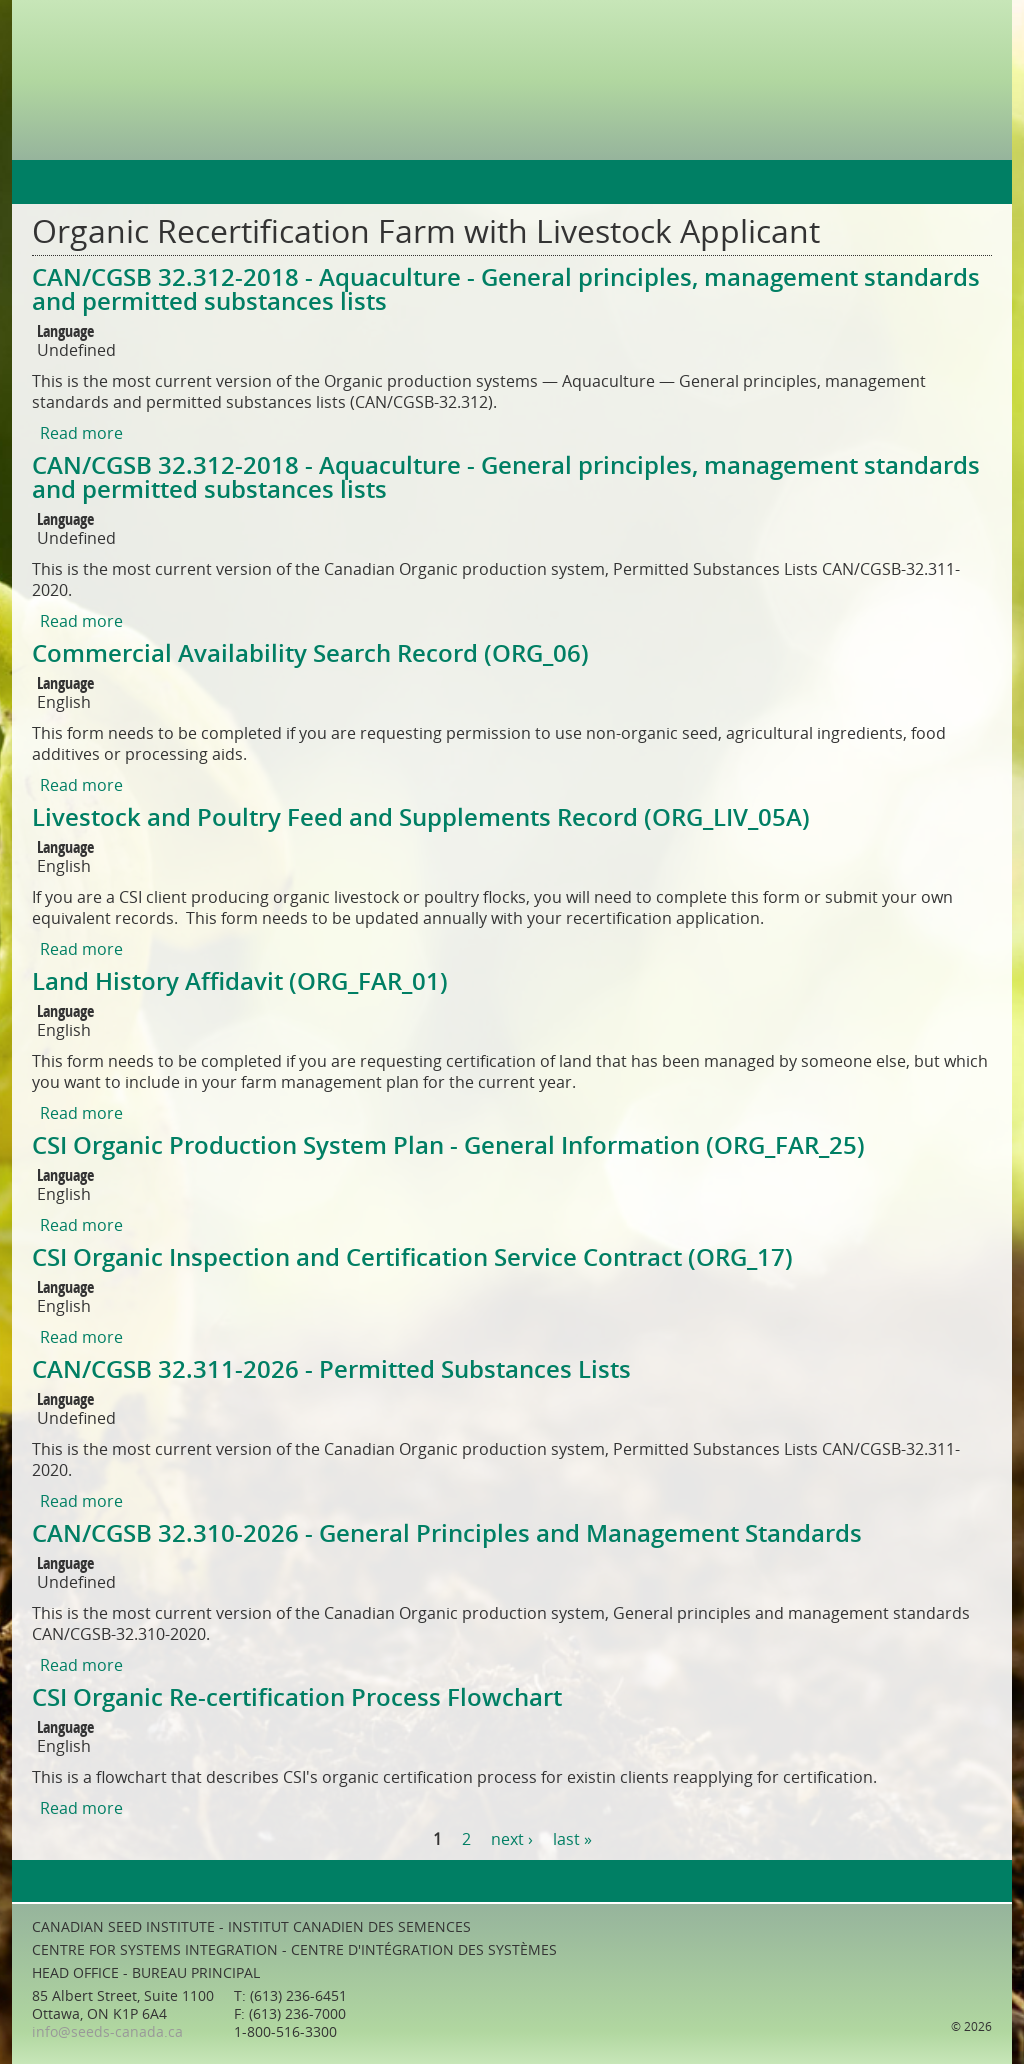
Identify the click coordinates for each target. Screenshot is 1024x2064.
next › (512, 1839)
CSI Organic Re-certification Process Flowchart (297, 1698)
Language (65, 332)
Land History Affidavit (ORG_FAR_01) (240, 982)
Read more (81, 433)
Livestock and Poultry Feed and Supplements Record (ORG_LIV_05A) (421, 818)
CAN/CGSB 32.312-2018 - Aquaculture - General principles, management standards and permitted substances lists (506, 290)
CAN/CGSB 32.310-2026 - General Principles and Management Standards (447, 1534)
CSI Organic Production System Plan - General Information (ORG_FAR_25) (448, 1146)
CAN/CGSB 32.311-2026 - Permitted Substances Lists (331, 1370)
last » (572, 1839)
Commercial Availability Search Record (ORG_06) (310, 654)
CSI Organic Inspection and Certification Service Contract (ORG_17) (412, 1258)
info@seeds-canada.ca (107, 2032)
